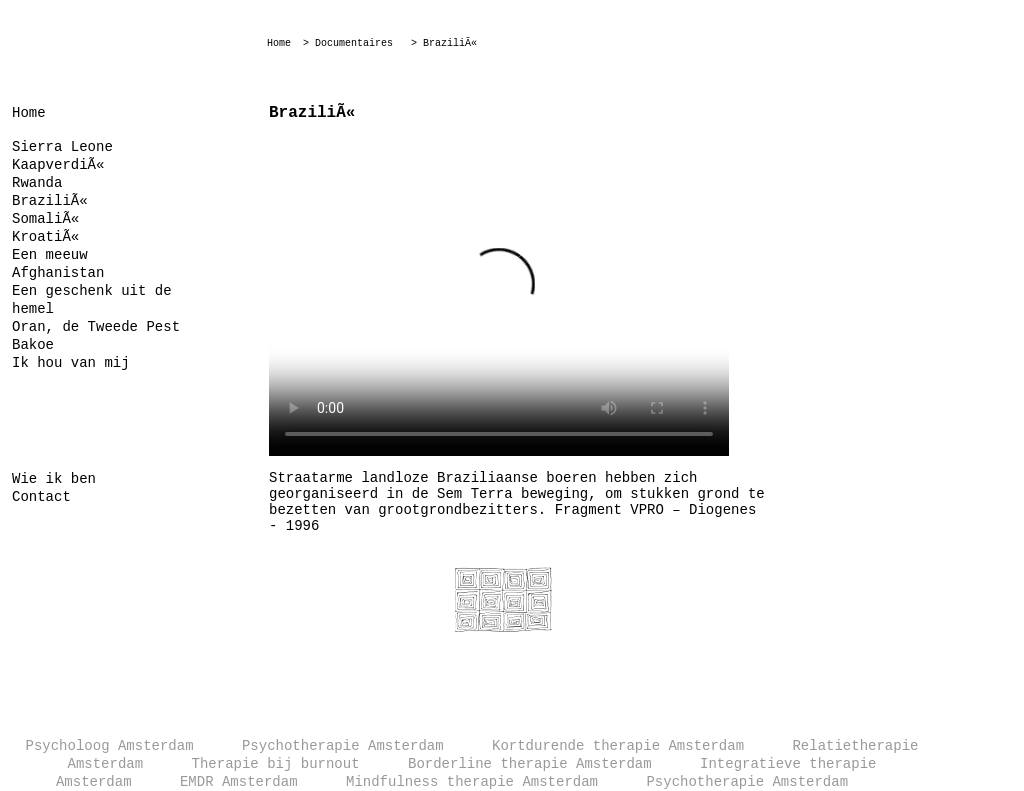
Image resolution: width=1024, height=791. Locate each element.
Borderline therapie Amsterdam (530, 764)
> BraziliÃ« (444, 43)
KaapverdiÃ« (58, 165)
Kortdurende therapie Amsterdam (618, 746)
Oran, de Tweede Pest (96, 327)
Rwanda (37, 183)
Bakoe (33, 345)
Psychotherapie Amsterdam (343, 746)
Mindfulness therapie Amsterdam (472, 782)
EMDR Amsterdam (239, 782)
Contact (41, 497)
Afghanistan (58, 273)
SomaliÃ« (45, 219)
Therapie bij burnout (276, 764)
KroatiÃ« (45, 237)
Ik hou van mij (71, 363)
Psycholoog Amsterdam (110, 746)
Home (279, 43)
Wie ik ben (54, 479)
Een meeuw (50, 255)
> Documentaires (348, 43)
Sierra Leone (62, 147)
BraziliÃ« (50, 201)
